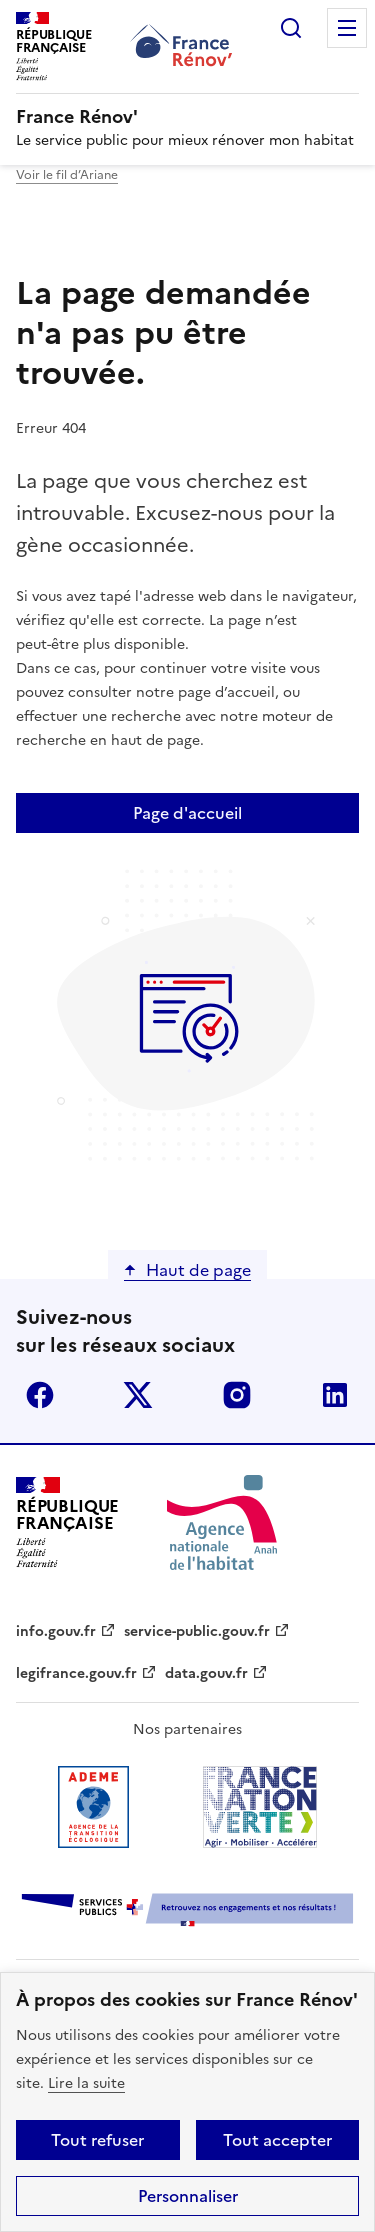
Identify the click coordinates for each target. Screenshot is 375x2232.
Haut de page (198, 1270)
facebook (40, 1395)
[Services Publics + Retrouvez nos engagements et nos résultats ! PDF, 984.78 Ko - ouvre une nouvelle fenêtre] (187, 1911)
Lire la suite (86, 2083)
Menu (347, 28)
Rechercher (291, 28)
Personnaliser (188, 2196)
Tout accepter (277, 2140)
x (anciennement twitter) (138, 1395)
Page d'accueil (187, 813)
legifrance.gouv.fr (76, 1673)
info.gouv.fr (56, 1631)
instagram (237, 1395)
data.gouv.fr (206, 1673)
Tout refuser (97, 2140)
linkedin (335, 1395)
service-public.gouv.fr (197, 1631)
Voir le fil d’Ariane (67, 175)
